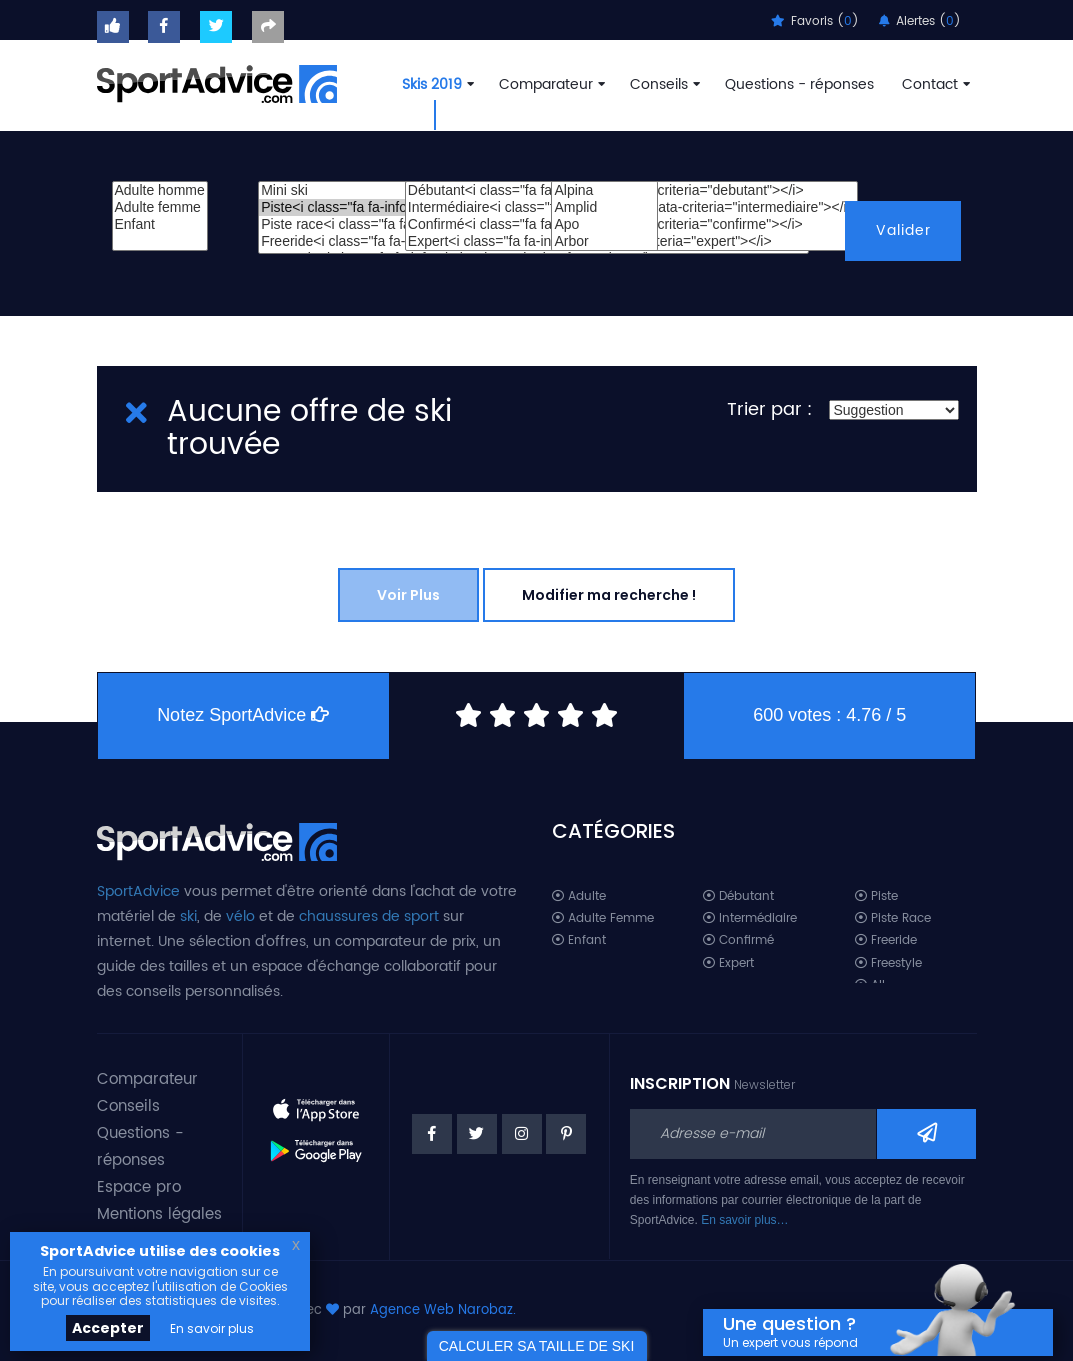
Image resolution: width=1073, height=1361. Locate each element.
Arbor (604, 241)
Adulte (579, 896)
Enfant (160, 224)
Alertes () (920, 21)
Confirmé (738, 940)
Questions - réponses (799, 84)
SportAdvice (138, 891)
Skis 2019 (436, 84)
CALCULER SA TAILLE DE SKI (537, 1346)
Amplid (604, 207)
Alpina (604, 190)
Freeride (886, 940)
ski (188, 916)
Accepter (108, 1328)
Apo (604, 224)
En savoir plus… (744, 1220)
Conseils (663, 84)
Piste (876, 896)
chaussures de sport (369, 916)
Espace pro (139, 1187)
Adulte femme (160, 207)
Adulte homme (160, 190)
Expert (728, 963)
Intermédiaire (750, 918)
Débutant (738, 896)
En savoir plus (212, 1328)
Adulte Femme (603, 918)
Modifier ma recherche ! (609, 595)
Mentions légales (159, 1214)
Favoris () (815, 21)
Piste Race (893, 918)
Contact (934, 84)
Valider (903, 230)
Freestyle (888, 963)
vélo (240, 916)
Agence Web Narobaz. (443, 1310)
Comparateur (550, 84)
